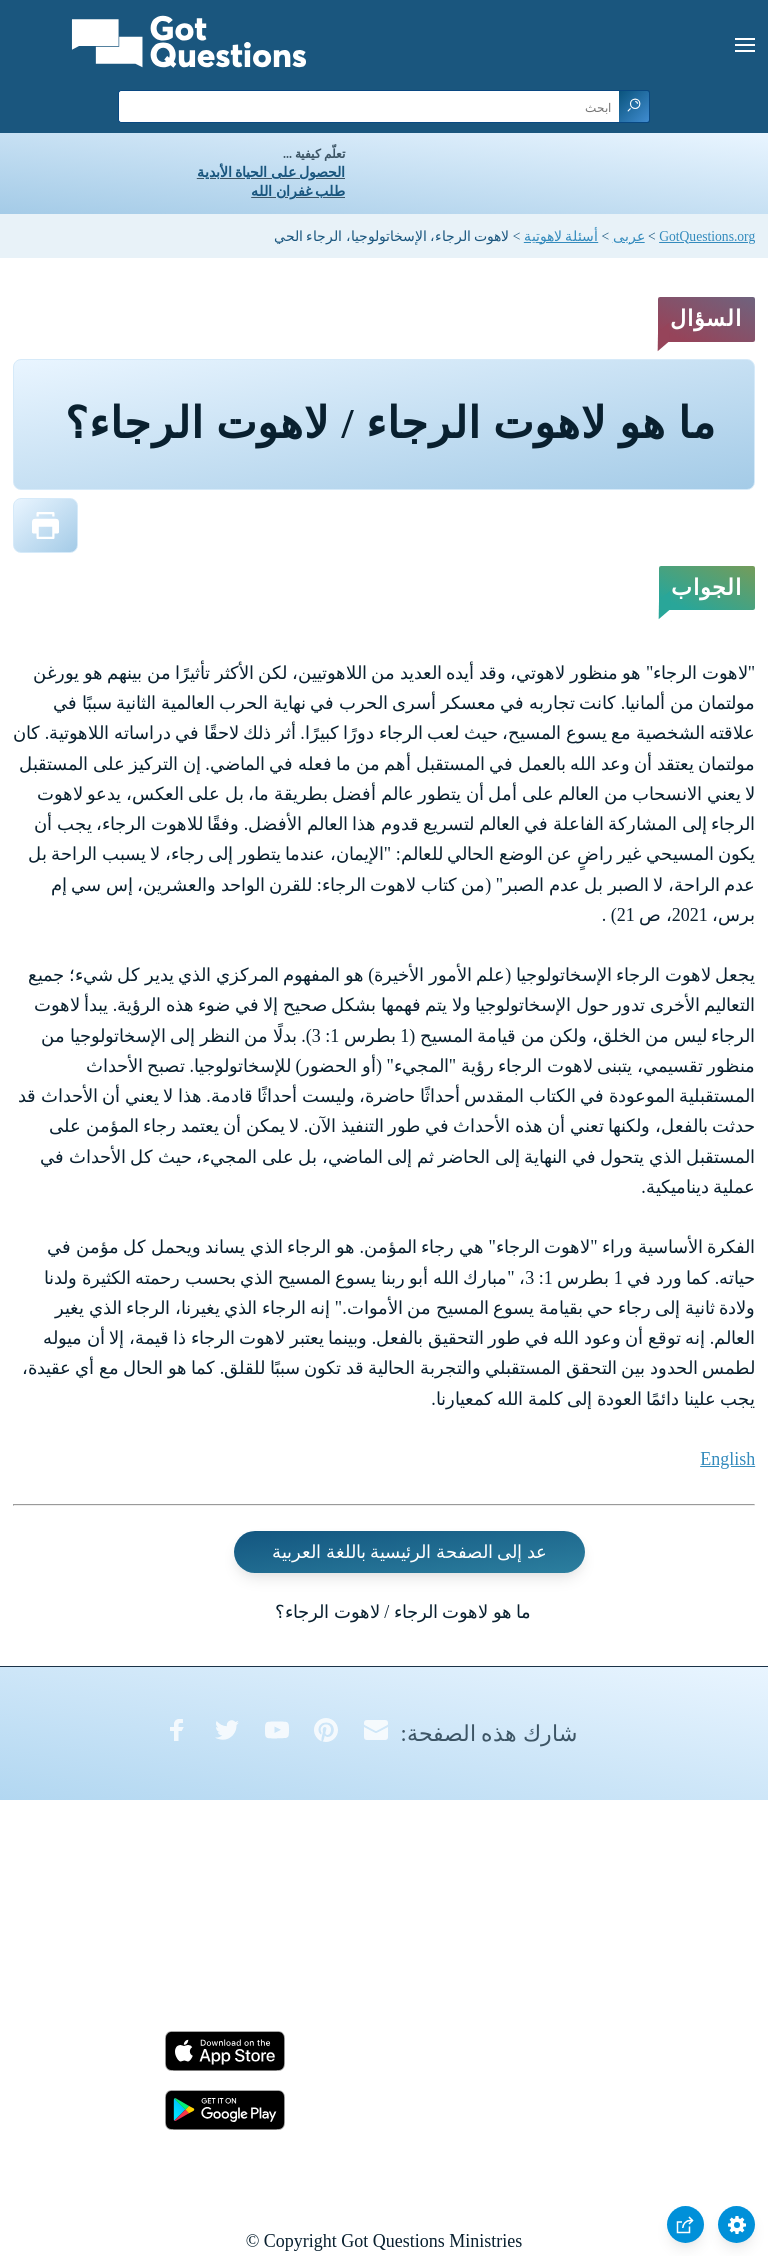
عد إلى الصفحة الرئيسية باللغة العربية (409, 1552)
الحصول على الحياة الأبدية (271, 172)
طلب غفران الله (298, 191)
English (727, 1459)
